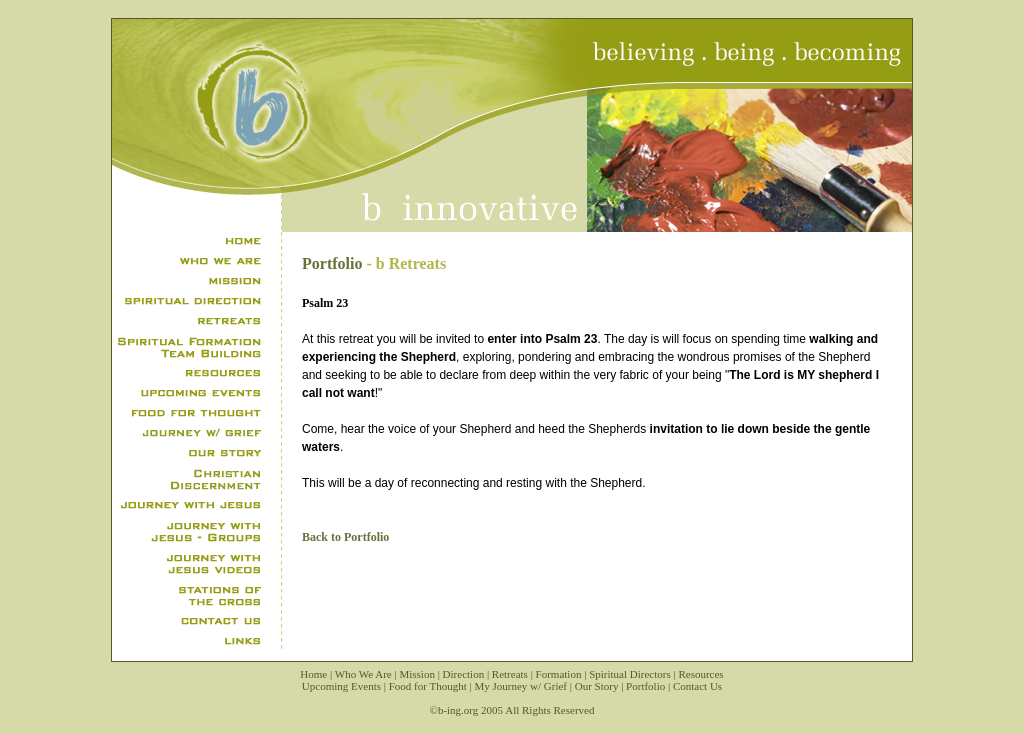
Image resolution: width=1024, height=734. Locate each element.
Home (313, 674)
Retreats (510, 674)
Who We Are (363, 674)
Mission (416, 674)
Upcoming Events (341, 686)
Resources (700, 674)
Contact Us (697, 686)
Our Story (597, 686)
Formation (559, 674)
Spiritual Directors (630, 674)
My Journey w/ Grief (520, 686)
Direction (464, 674)
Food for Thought (428, 686)
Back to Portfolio (345, 537)
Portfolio (332, 263)
